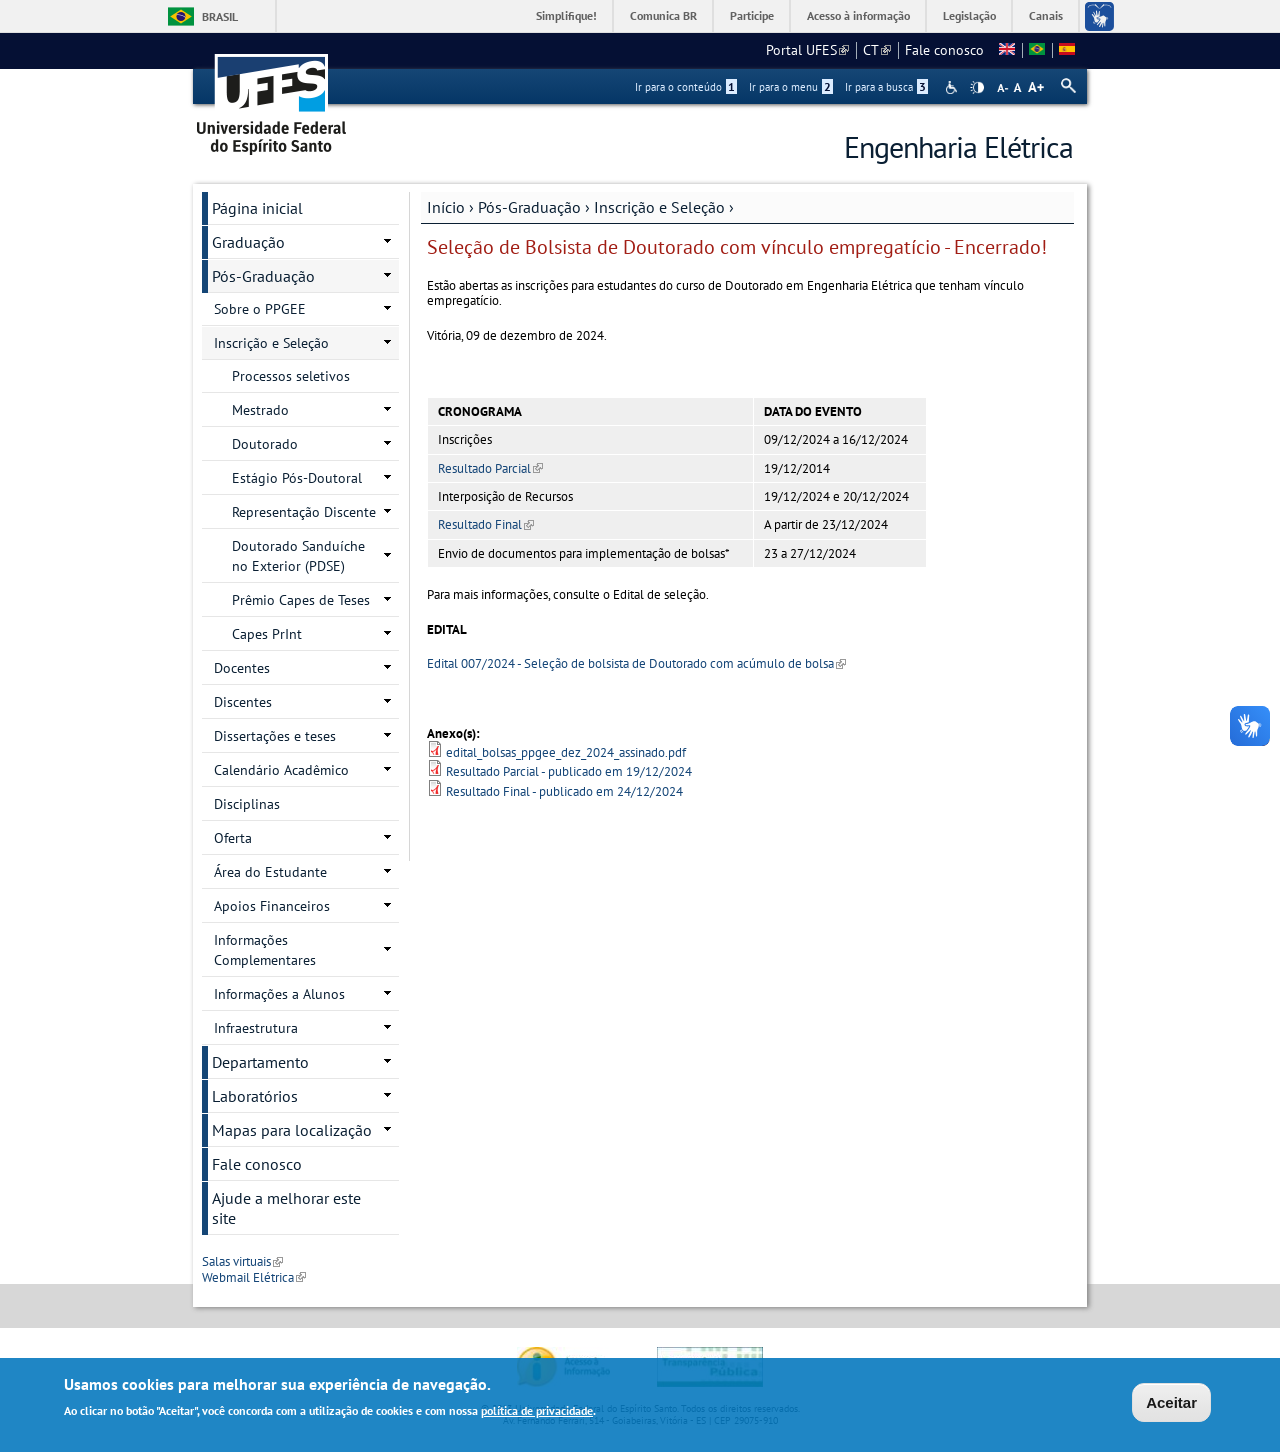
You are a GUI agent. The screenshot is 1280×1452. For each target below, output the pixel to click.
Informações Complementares (265, 950)
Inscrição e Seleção (659, 207)
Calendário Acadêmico (281, 770)
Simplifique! (566, 15)
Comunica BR (663, 15)
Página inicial (257, 208)
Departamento (260, 1062)
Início (446, 207)
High (977, 88)
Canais (1046, 15)
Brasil (220, 16)
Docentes (242, 668)
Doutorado (265, 444)
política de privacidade (537, 1412)
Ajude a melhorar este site (286, 1208)
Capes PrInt (267, 634)
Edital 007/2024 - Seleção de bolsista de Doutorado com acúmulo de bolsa (636, 663)
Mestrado (260, 410)
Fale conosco (944, 50)
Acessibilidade (953, 87)
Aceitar (1171, 1404)
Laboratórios (255, 1096)
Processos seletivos (291, 376)
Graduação (248, 242)
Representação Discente (304, 512)
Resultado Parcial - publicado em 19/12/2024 (569, 771)
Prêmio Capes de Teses (301, 600)
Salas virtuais (242, 1261)
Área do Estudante (270, 872)
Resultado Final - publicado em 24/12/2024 (564, 791)
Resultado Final (486, 524)
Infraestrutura (256, 1028)
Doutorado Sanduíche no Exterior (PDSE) (298, 556)
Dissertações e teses (275, 736)
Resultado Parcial (490, 468)
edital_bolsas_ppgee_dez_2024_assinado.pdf (566, 752)
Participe (752, 15)
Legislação (969, 15)
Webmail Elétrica (254, 1277)
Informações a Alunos (279, 994)
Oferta (233, 838)
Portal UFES (807, 50)
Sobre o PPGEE (260, 309)
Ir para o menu (791, 87)
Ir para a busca (886, 87)
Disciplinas (247, 804)
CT (877, 50)
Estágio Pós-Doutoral (297, 478)
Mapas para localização (292, 1130)
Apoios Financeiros (272, 906)
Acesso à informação (858, 15)
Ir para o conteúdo (686, 87)
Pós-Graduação (529, 207)
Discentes (243, 702)
